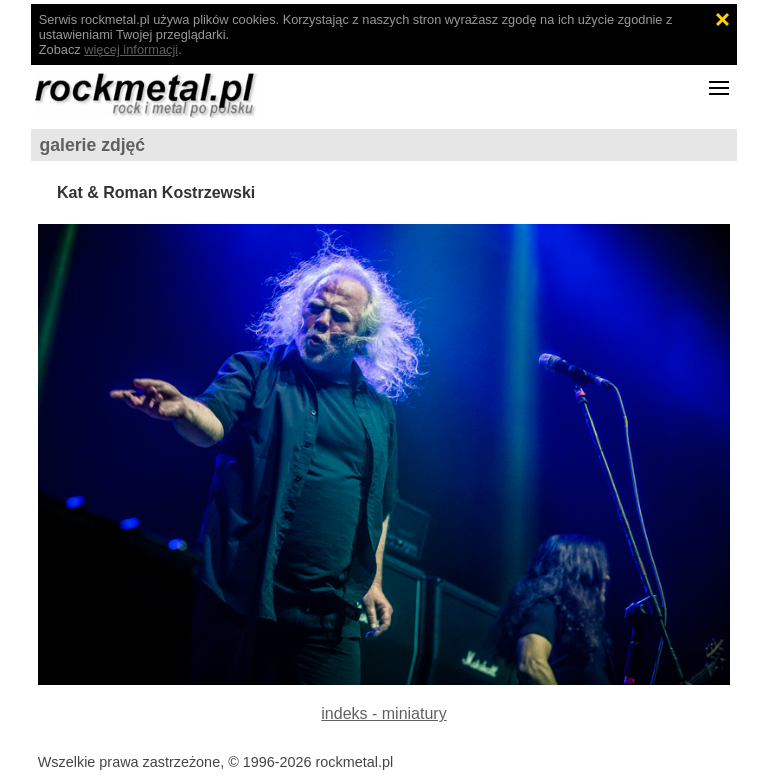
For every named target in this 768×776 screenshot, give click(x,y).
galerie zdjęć (93, 145)
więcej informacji (131, 49)
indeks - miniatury (383, 713)
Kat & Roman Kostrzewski (156, 192)
